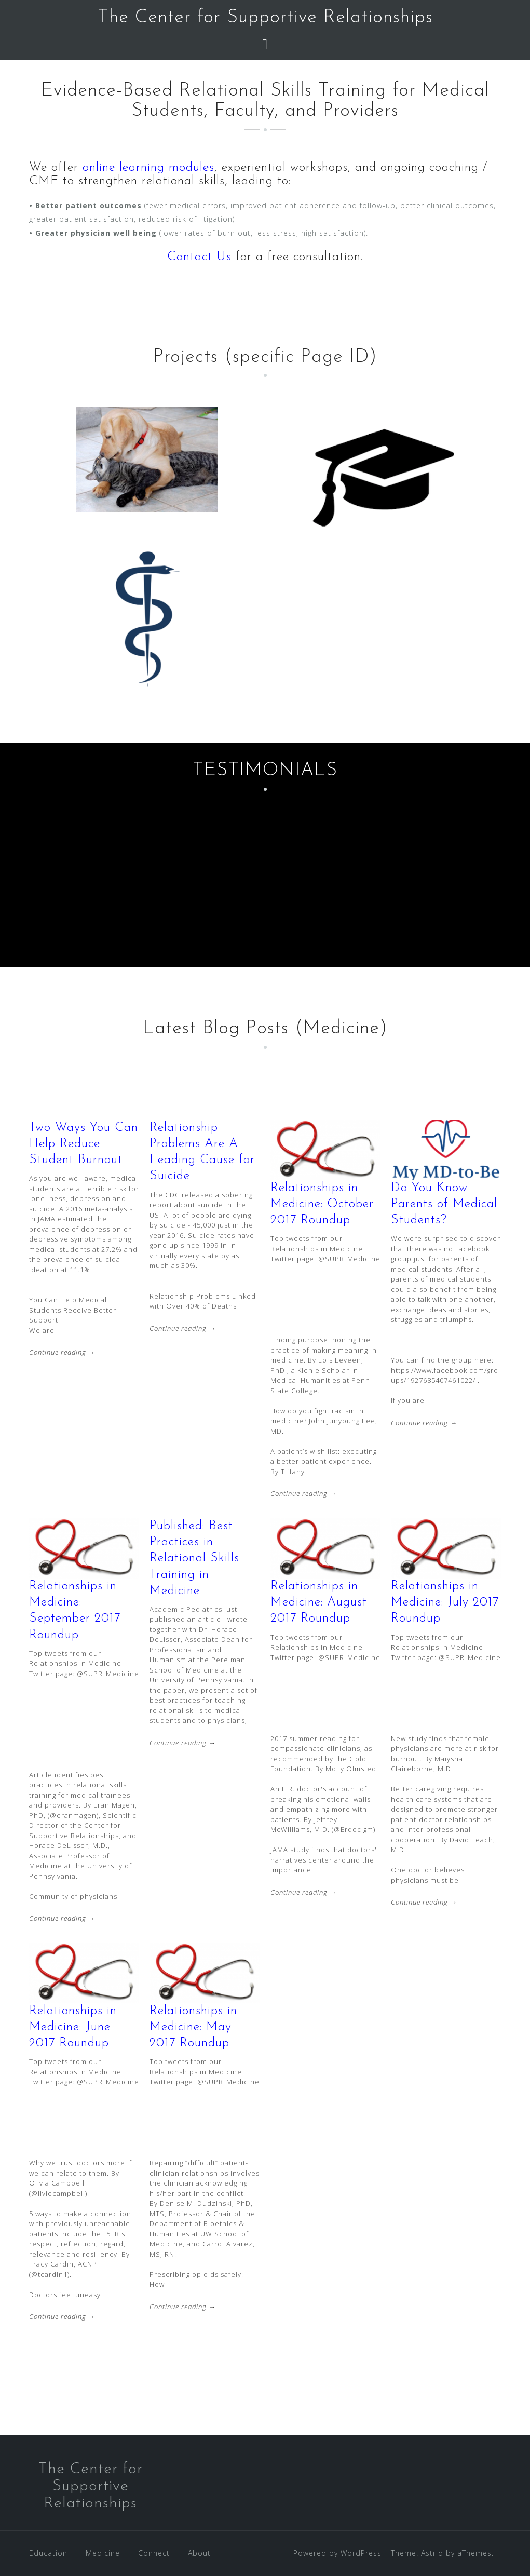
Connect (154, 2553)
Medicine (103, 2553)
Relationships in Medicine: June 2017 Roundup (73, 2027)
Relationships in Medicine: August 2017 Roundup (318, 1602)
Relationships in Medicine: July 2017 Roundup (445, 1602)
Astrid (432, 2553)
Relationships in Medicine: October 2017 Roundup (322, 1204)
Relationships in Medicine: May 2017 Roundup (193, 2027)
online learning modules (148, 167)
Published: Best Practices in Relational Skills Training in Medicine (194, 1558)
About (199, 2553)
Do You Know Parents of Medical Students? (444, 1204)
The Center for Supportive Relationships (265, 17)
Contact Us (199, 257)
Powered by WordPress (337, 2553)
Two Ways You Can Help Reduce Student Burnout (83, 1144)
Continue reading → (62, 1352)
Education (48, 2553)
